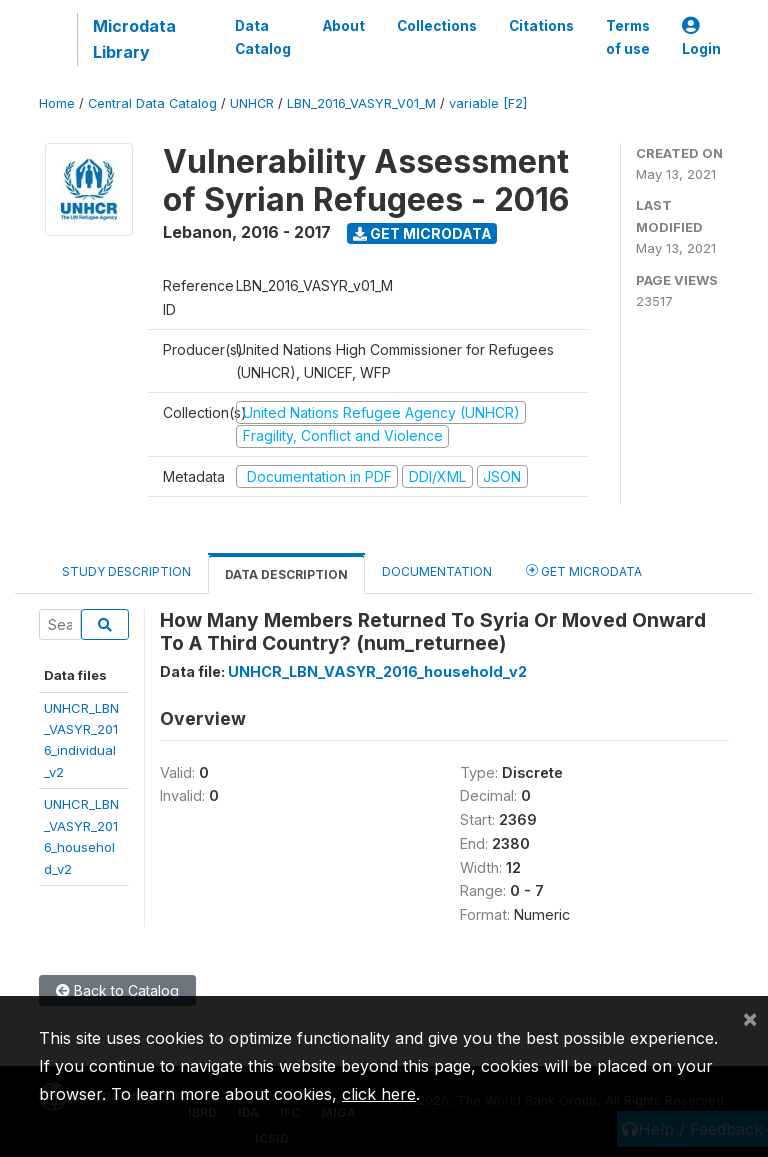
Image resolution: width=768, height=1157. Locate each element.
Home (57, 103)
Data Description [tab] (286, 574)
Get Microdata (422, 233)
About (344, 26)
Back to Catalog (117, 990)
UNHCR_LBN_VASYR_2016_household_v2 (377, 671)
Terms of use (628, 37)
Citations (541, 26)
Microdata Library (134, 39)
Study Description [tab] (126, 571)
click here (379, 1094)
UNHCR (252, 103)
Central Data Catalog (152, 103)
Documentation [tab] (437, 571)
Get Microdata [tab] (584, 570)
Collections (437, 26)
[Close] (750, 1018)
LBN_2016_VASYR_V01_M (361, 103)
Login (701, 37)
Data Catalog (263, 37)
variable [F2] (488, 103)
